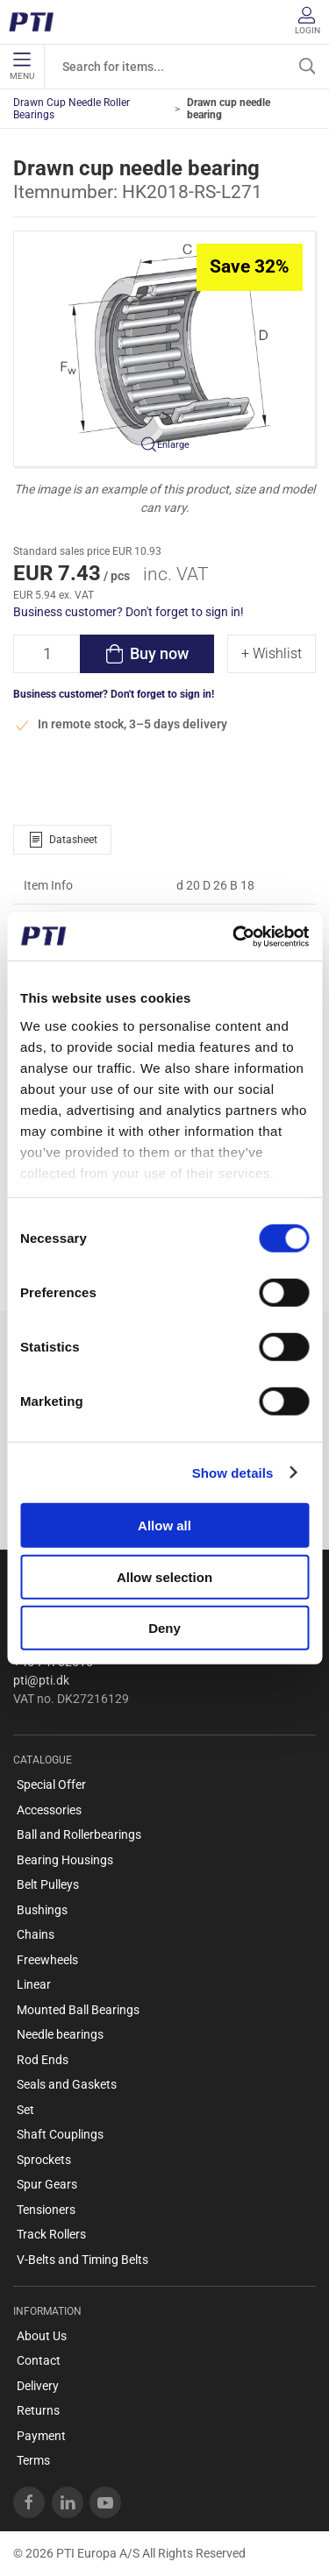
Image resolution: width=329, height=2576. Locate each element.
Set (25, 2110)
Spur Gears (47, 2184)
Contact (39, 2360)
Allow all (164, 1525)
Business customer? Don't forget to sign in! (128, 612)
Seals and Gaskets (67, 2084)
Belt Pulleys (48, 1884)
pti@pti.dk (41, 1680)
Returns (38, 2410)
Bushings (42, 1910)
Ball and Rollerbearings (79, 1834)
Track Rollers (51, 2234)
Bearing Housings (65, 1860)
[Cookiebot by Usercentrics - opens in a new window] (234, 936)
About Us (42, 2336)
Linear (34, 1984)
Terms (33, 2460)
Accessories (49, 1810)
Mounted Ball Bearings (78, 2010)
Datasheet (62, 839)
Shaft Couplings (60, 2134)
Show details (233, 1472)
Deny (164, 1628)
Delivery (38, 2386)
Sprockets (44, 2160)
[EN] (37, 22)
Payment (41, 2436)
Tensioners (46, 2210)
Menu (22, 67)
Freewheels (47, 1960)
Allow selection (164, 1576)
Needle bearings (60, 2034)
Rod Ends (42, 2060)
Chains (35, 1934)
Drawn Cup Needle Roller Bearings (71, 108)
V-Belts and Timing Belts (82, 2260)
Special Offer (51, 1785)
